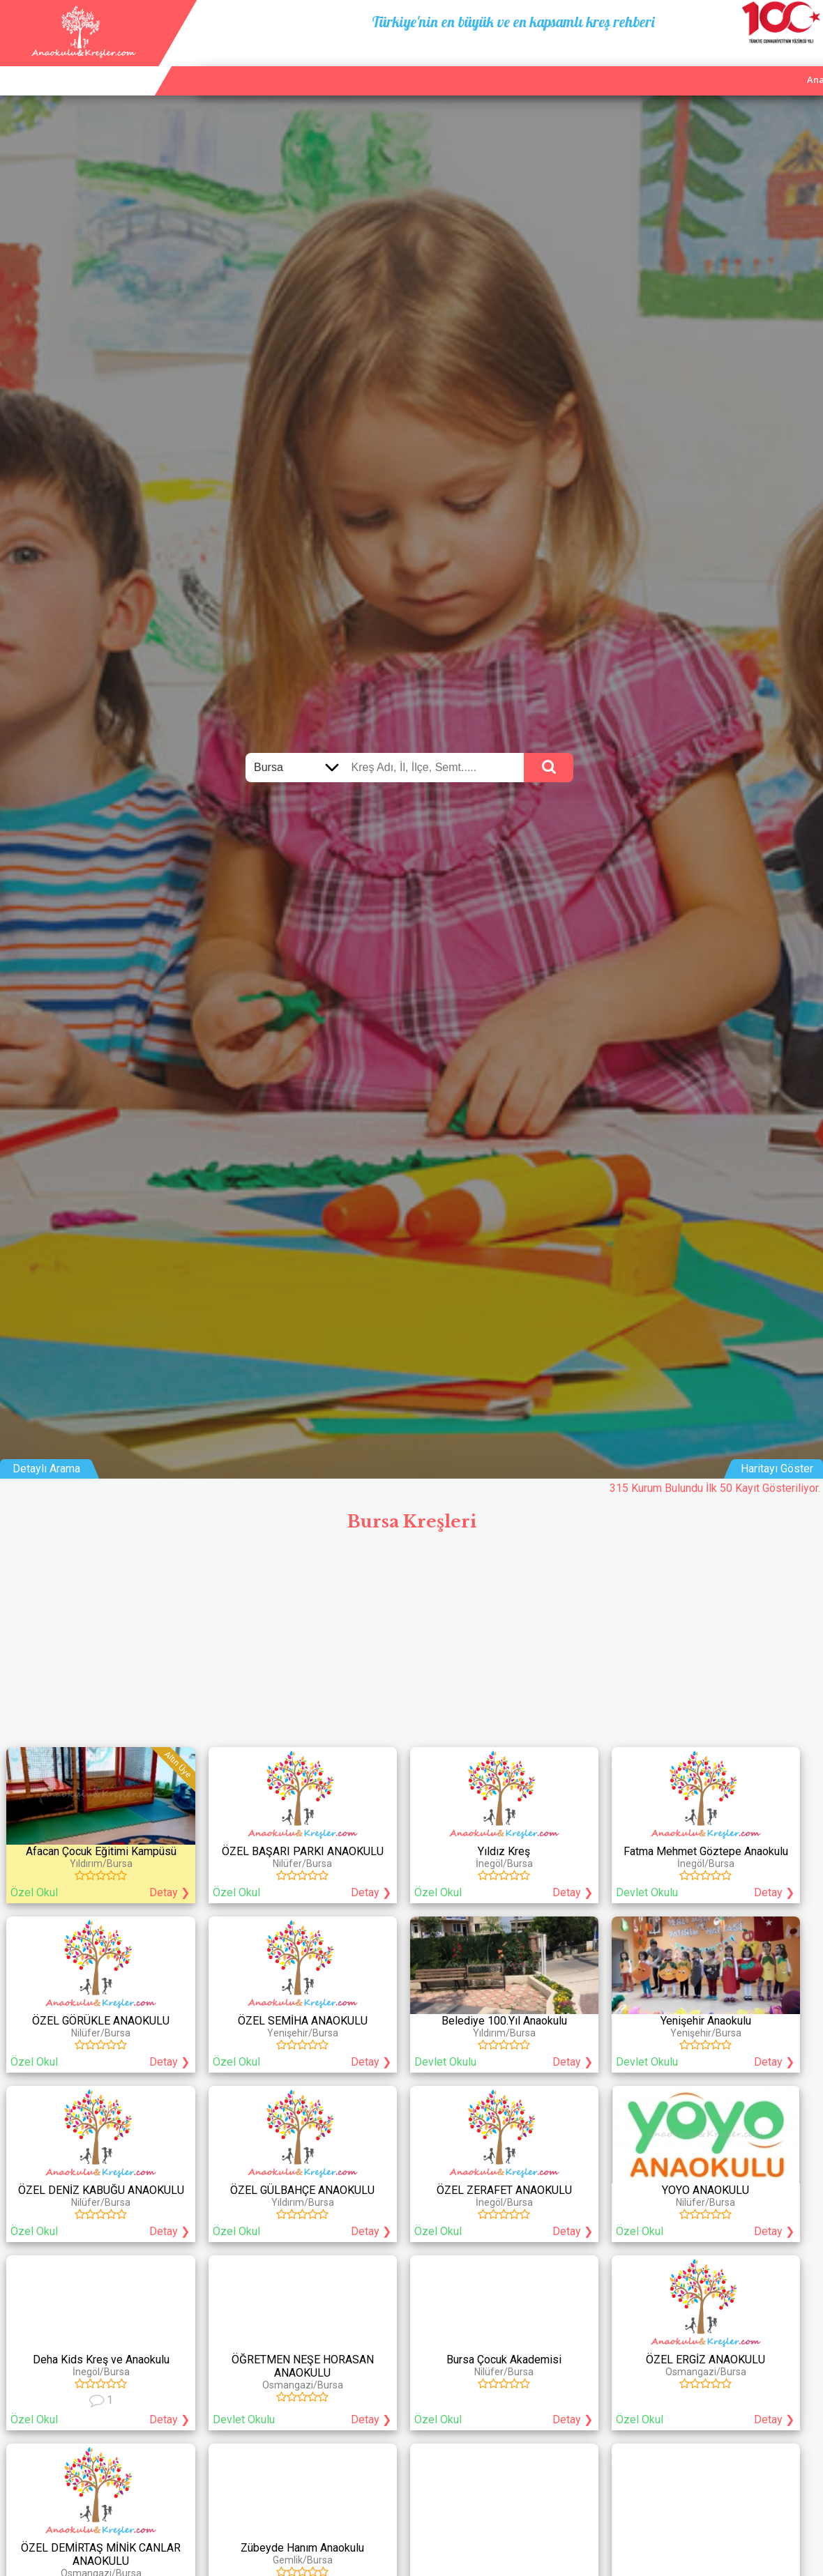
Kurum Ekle (698, 63)
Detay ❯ (169, 1892)
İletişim (758, 63)
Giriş (804, 63)
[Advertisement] (411, 1643)
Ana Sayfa (631, 63)
